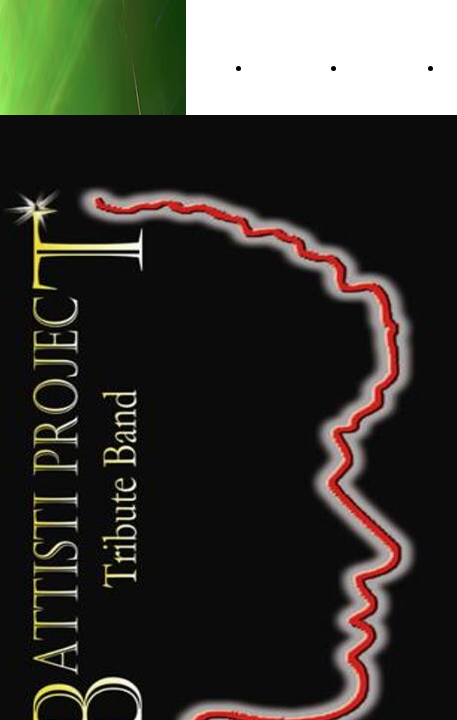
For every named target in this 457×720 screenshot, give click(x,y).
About (373, 68)
